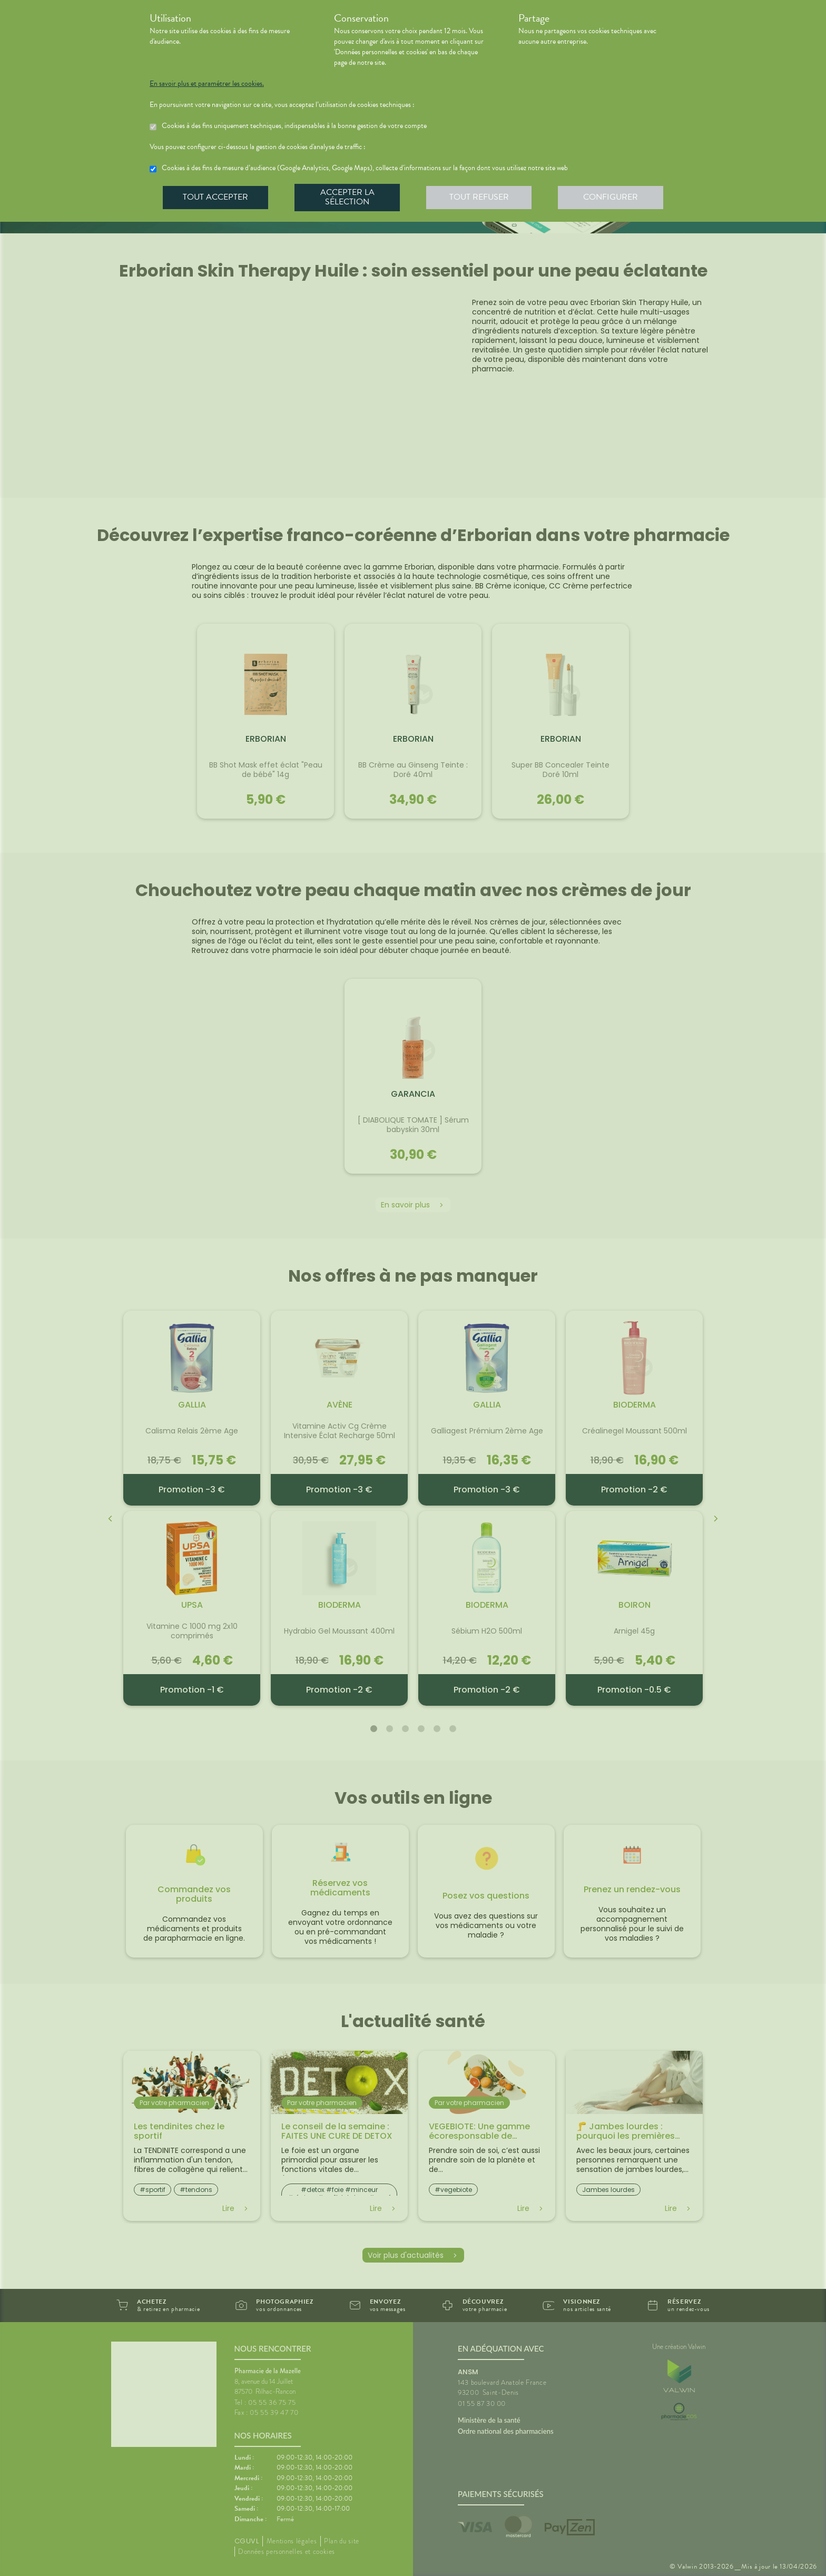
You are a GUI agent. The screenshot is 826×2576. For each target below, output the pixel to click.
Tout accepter (215, 197)
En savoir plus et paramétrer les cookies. (207, 83)
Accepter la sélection (347, 197)
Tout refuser (479, 197)
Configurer (610, 197)
